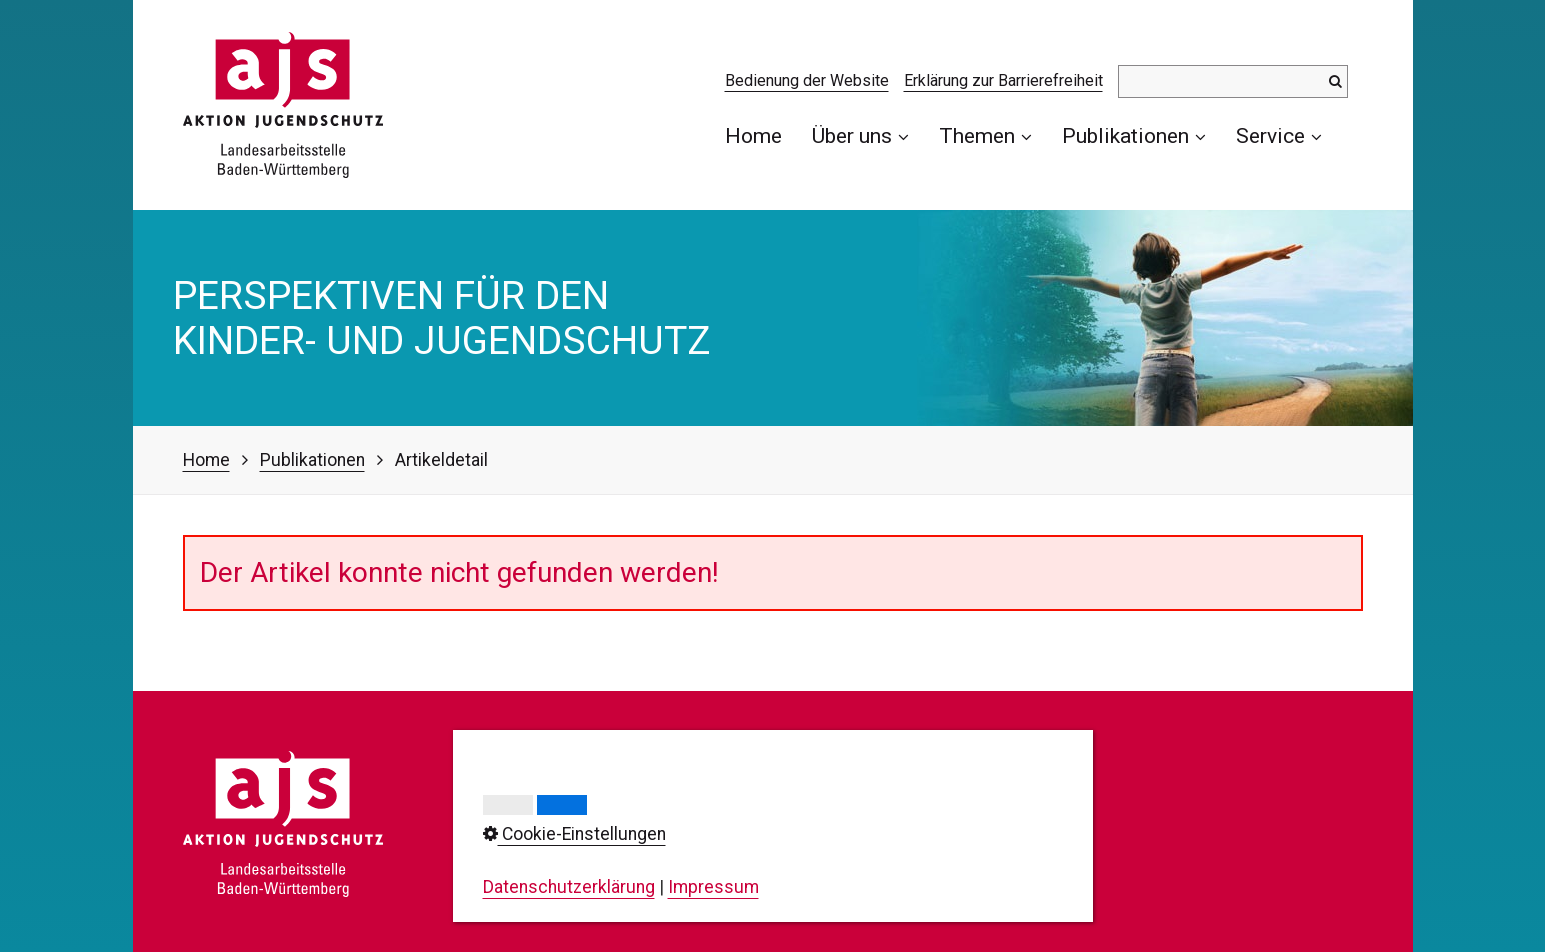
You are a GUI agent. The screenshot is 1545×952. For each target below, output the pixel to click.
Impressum (782, 794)
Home (753, 135)
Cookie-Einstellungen (819, 850)
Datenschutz (786, 822)
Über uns (860, 135)
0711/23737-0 (570, 832)
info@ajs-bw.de (544, 898)
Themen (985, 135)
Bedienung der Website (807, 80)
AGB (754, 878)
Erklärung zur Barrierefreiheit (1003, 80)
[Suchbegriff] (1233, 81)
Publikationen (1134, 135)
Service (1279, 135)
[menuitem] (761, 135)
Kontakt (767, 765)
